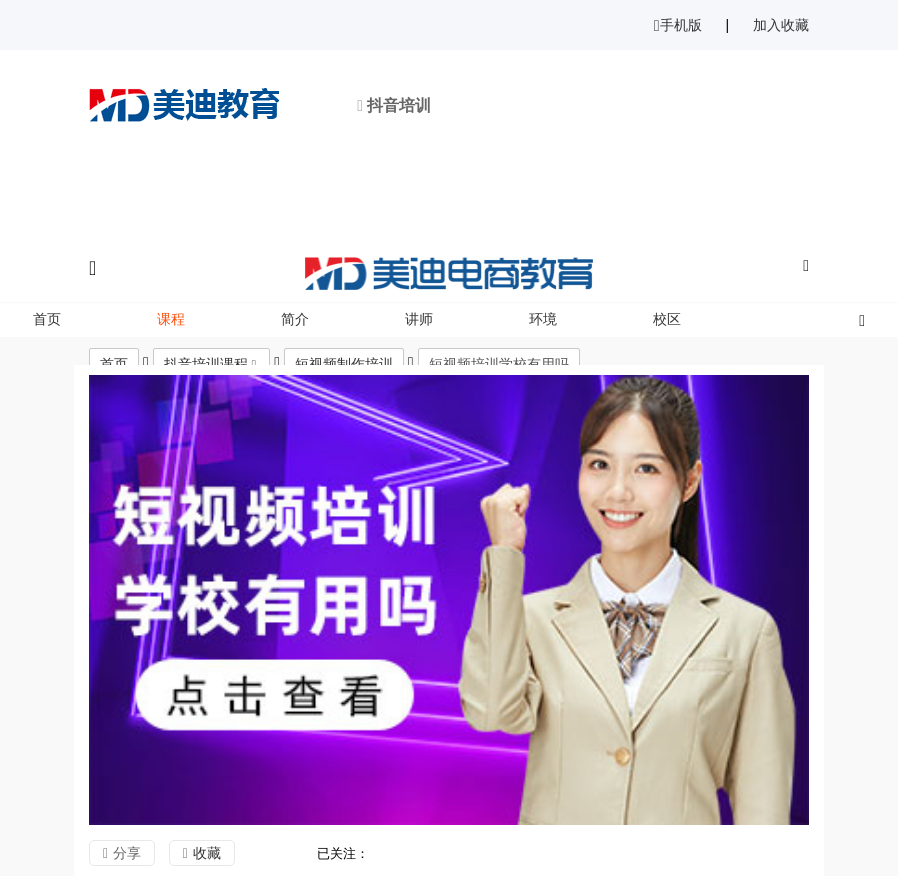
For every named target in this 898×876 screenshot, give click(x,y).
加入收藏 (781, 25)
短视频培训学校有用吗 (499, 364)
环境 (543, 319)
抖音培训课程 (206, 364)
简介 (295, 319)
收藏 (207, 853)
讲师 (419, 319)
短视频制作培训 (344, 364)
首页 (47, 319)
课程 (171, 319)
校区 (667, 319)
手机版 (678, 25)
